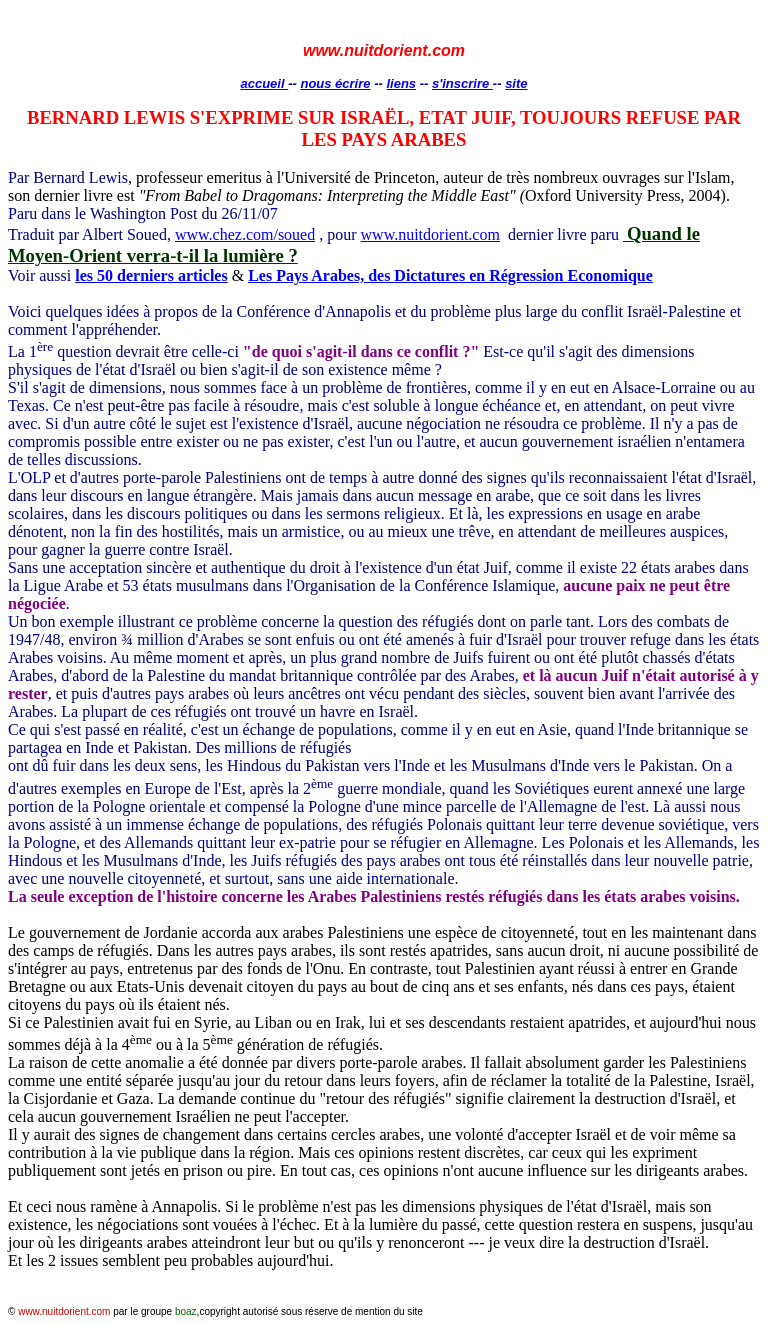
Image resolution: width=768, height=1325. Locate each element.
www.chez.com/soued (245, 234)
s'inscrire (462, 83)
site (516, 83)
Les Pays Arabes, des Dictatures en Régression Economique (450, 275)
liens (401, 83)
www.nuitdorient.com (430, 234)
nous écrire (335, 83)
